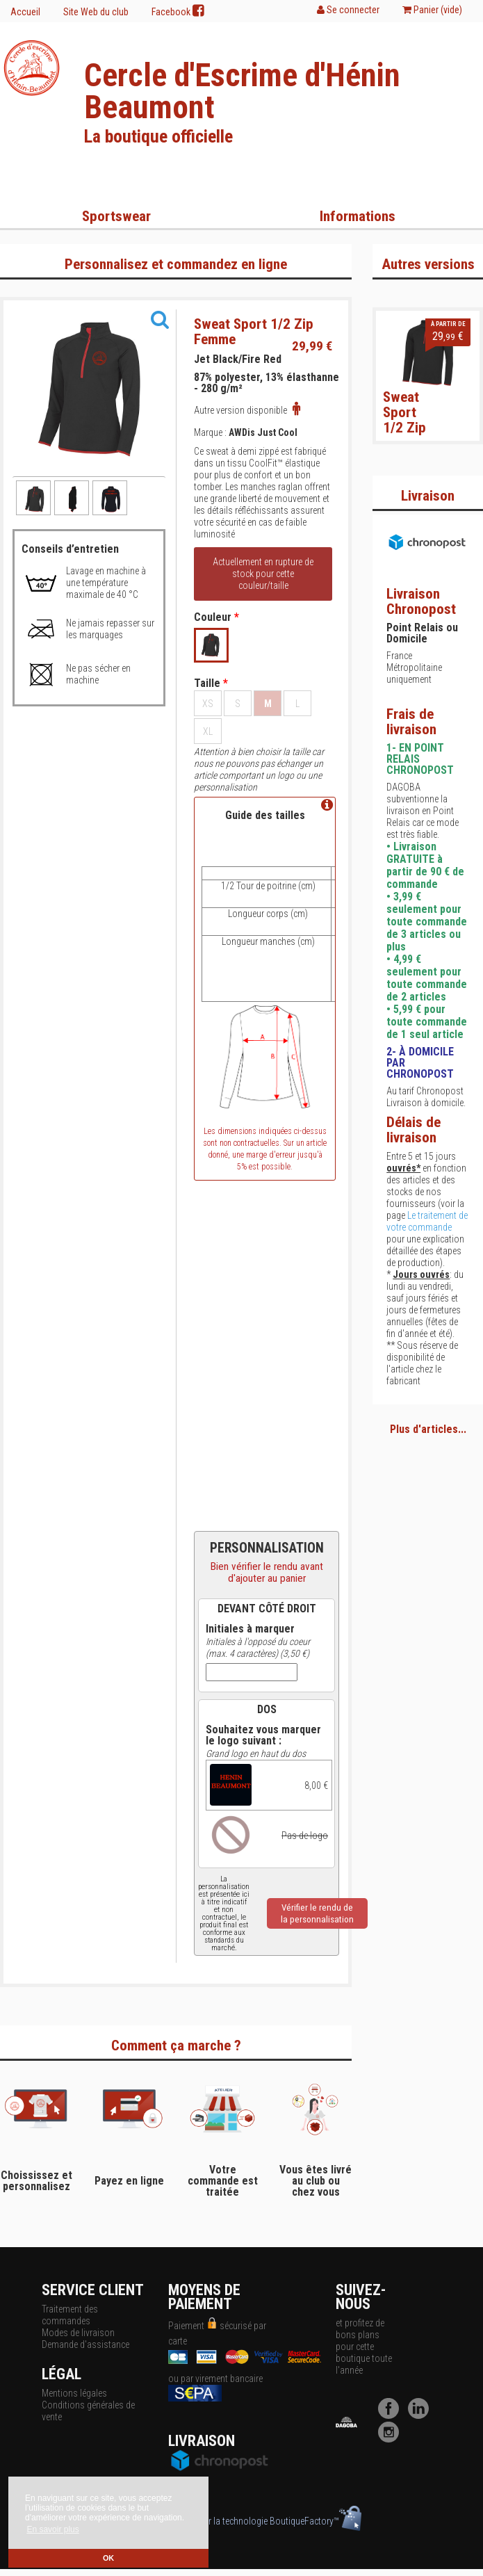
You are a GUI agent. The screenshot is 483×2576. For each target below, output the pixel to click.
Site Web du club (96, 11)
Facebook (178, 11)
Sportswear (116, 216)
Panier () (432, 9)
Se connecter (348, 9)
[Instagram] (392, 2439)
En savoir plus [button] (52, 2529)
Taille (211, 683)
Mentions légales (74, 2393)
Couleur (216, 617)
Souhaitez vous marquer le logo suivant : (263, 1735)
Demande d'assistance (85, 2344)
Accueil (25, 11)
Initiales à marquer (250, 1629)
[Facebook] (392, 2415)
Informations (357, 216)
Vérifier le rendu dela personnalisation (317, 1913)
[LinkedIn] (422, 2415)
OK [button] (108, 2558)
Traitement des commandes (70, 2314)
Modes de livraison (78, 2332)
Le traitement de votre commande (427, 1221)
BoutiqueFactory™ (315, 2521)
